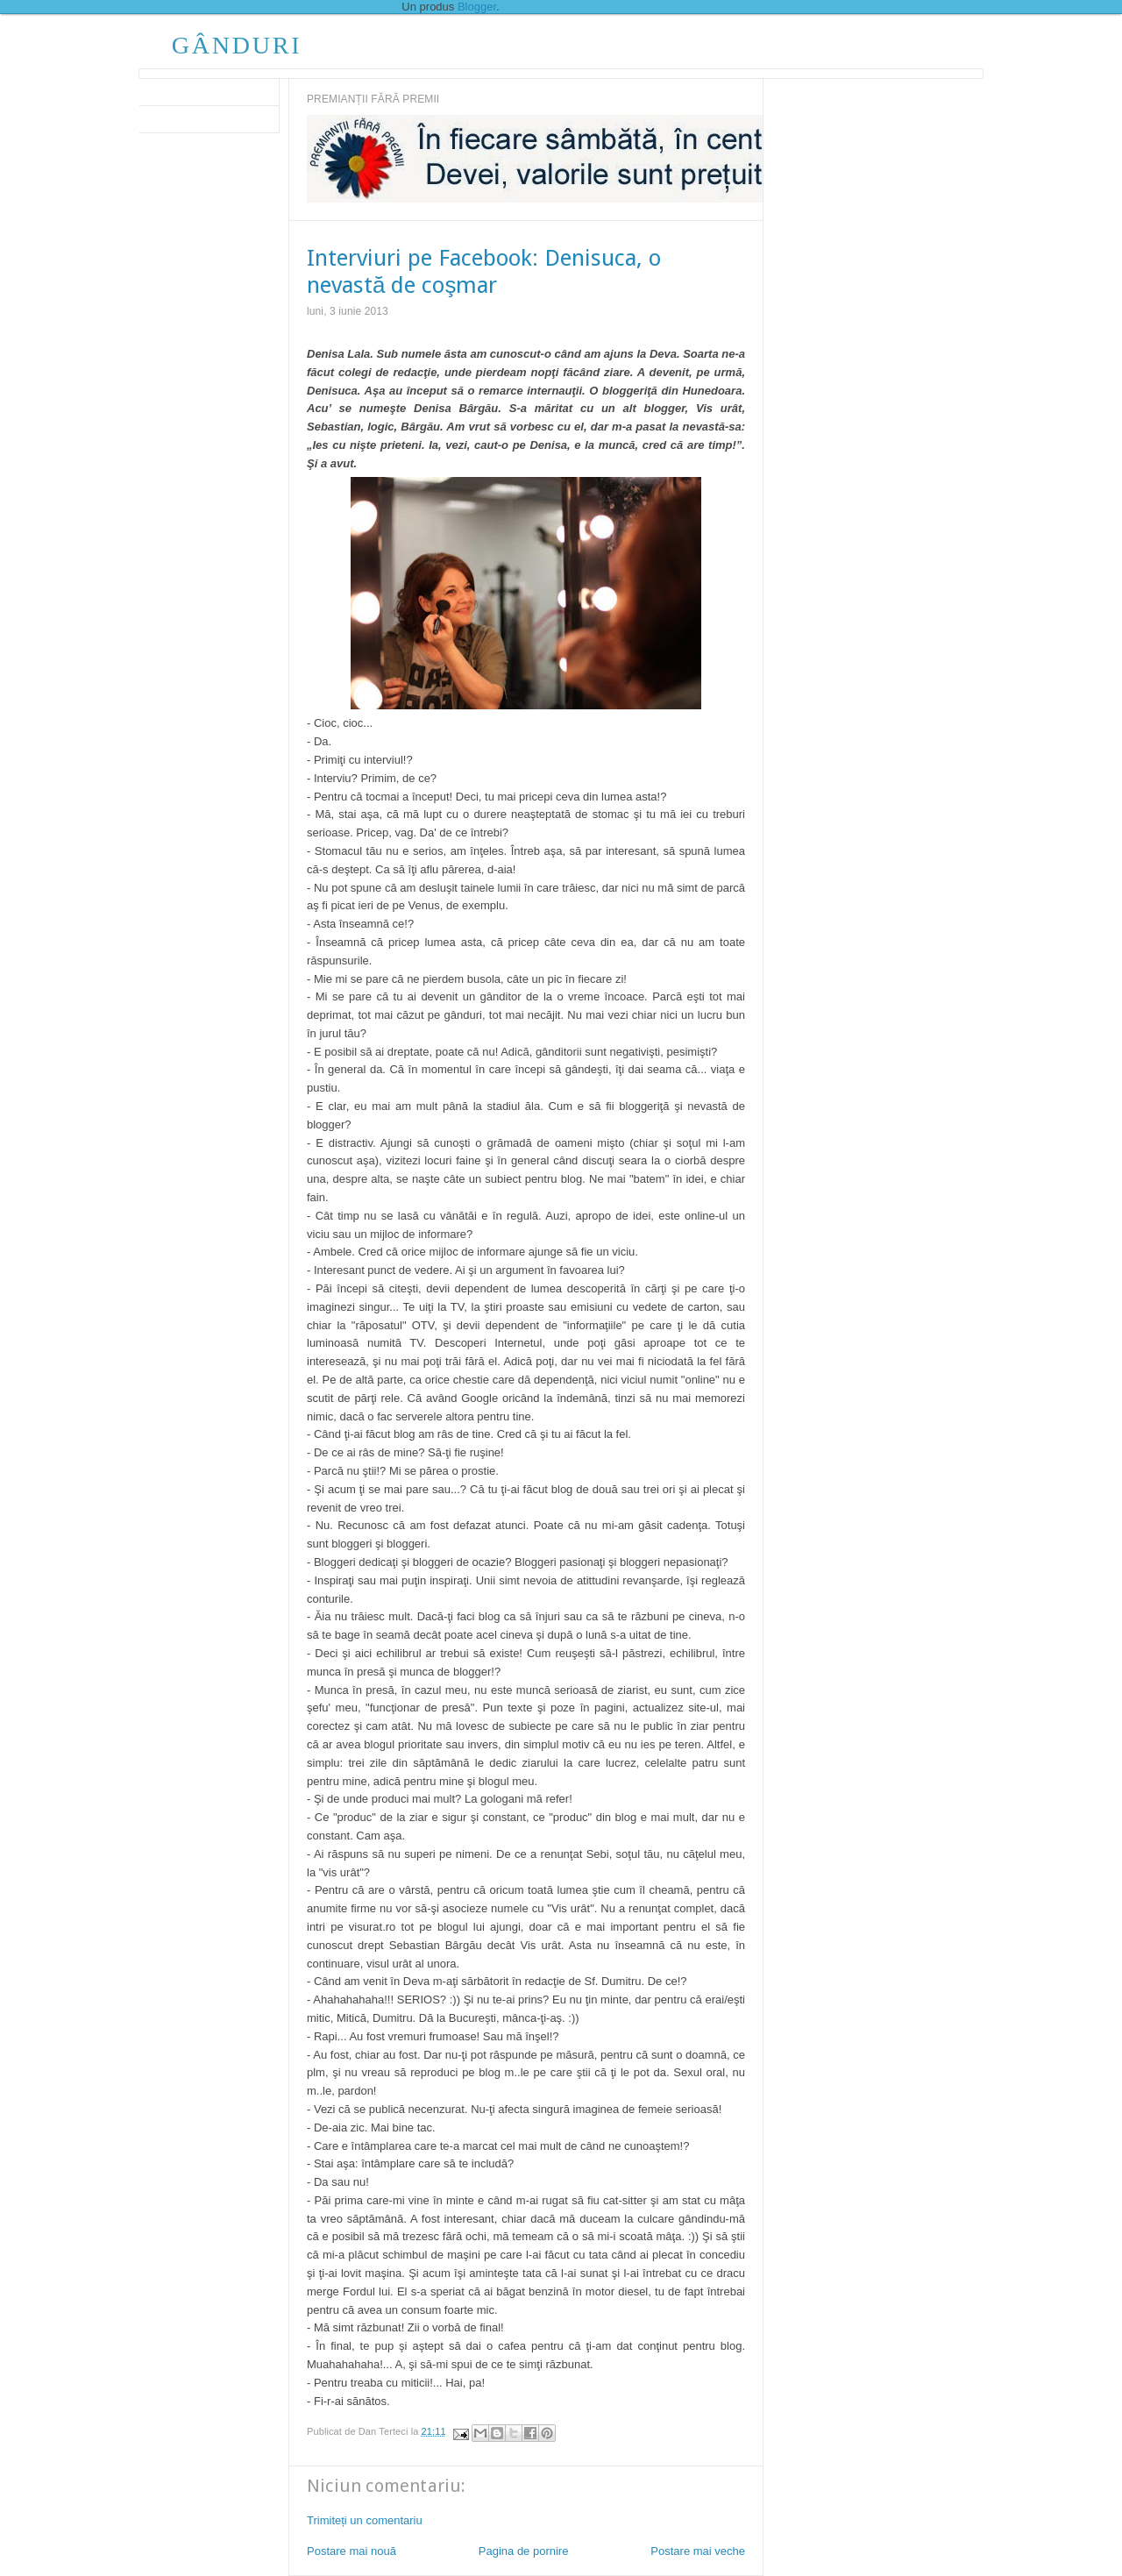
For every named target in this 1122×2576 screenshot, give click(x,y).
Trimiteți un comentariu (365, 2520)
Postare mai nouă (351, 2551)
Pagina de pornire (524, 2551)
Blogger (477, 6)
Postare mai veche (697, 2551)
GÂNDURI (237, 45)
